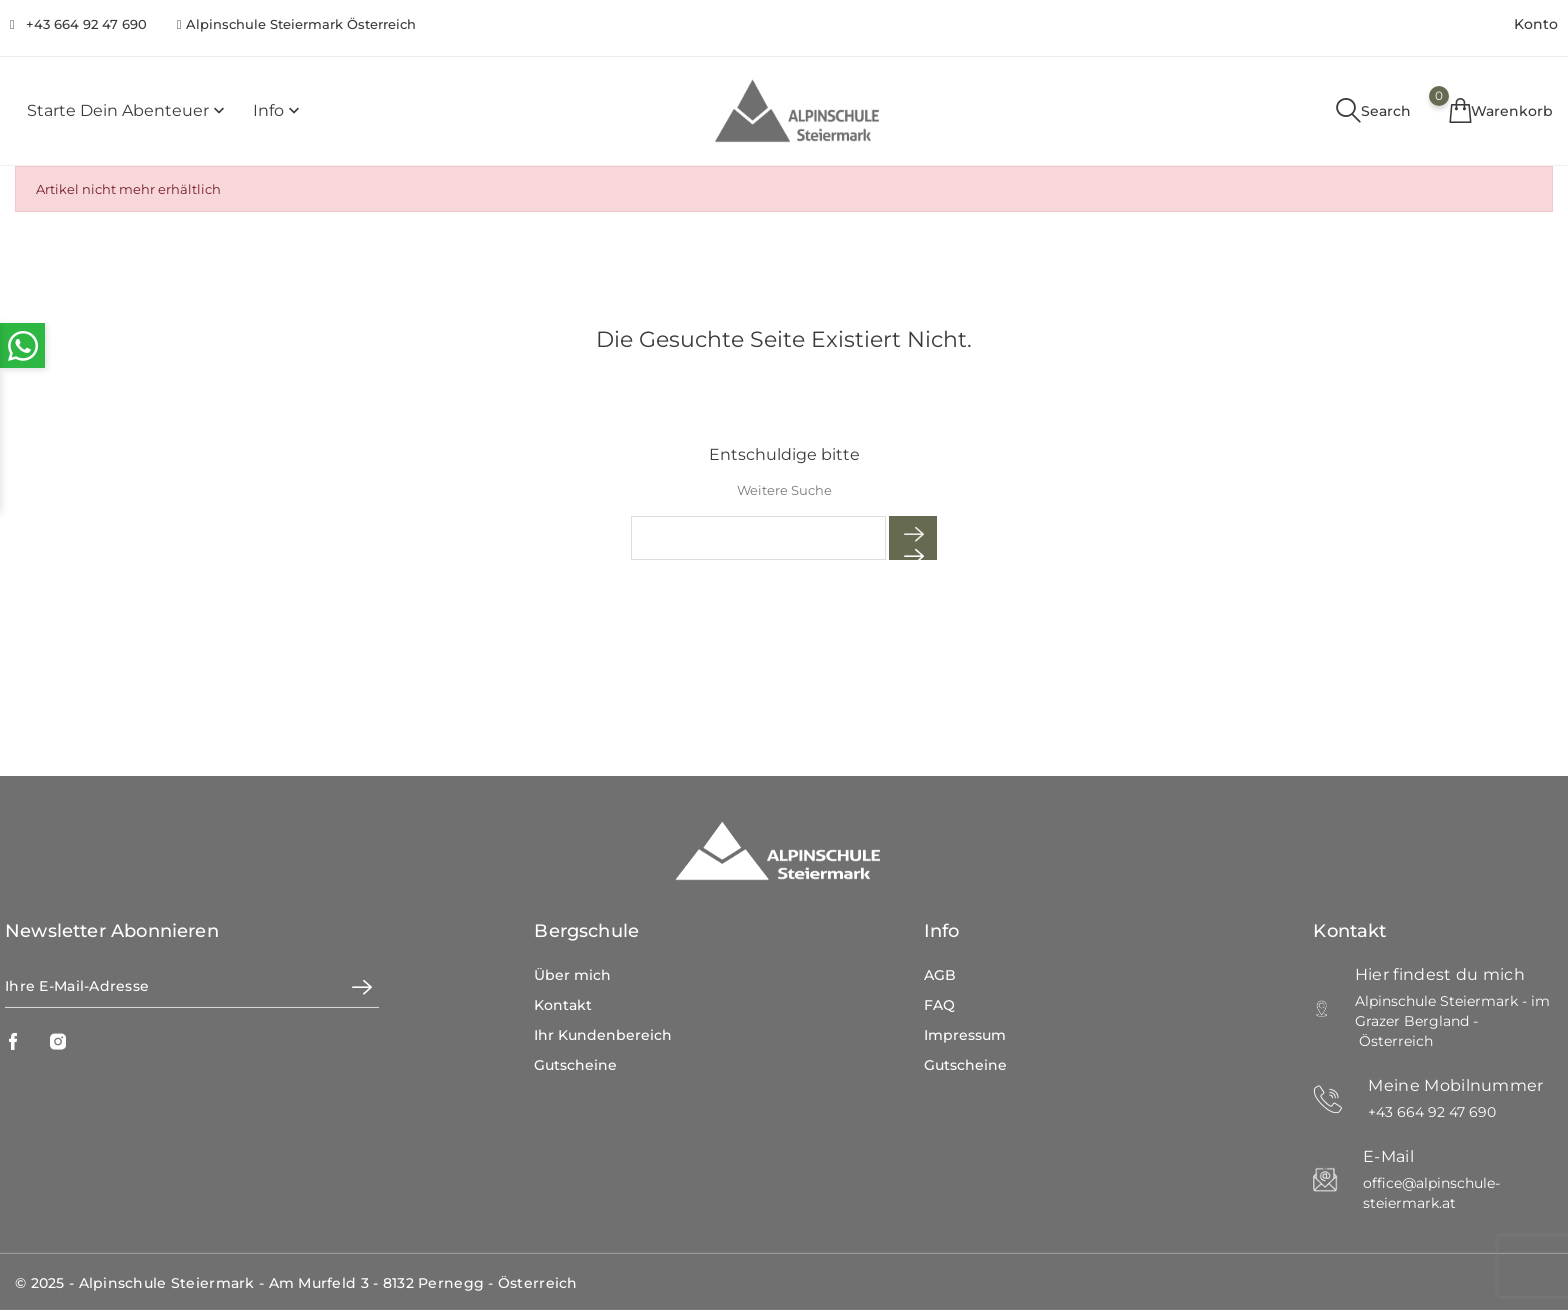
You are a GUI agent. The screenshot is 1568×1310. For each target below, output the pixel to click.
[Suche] (758, 538)
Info (278, 111)
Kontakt (563, 1005)
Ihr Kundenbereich (603, 1035)
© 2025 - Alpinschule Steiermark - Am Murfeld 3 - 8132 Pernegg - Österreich (296, 1283)
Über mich (572, 975)
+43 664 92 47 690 (86, 24)
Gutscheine (575, 1065)
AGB (940, 975)
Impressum (965, 1035)
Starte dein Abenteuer (128, 111)
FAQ (939, 1005)
